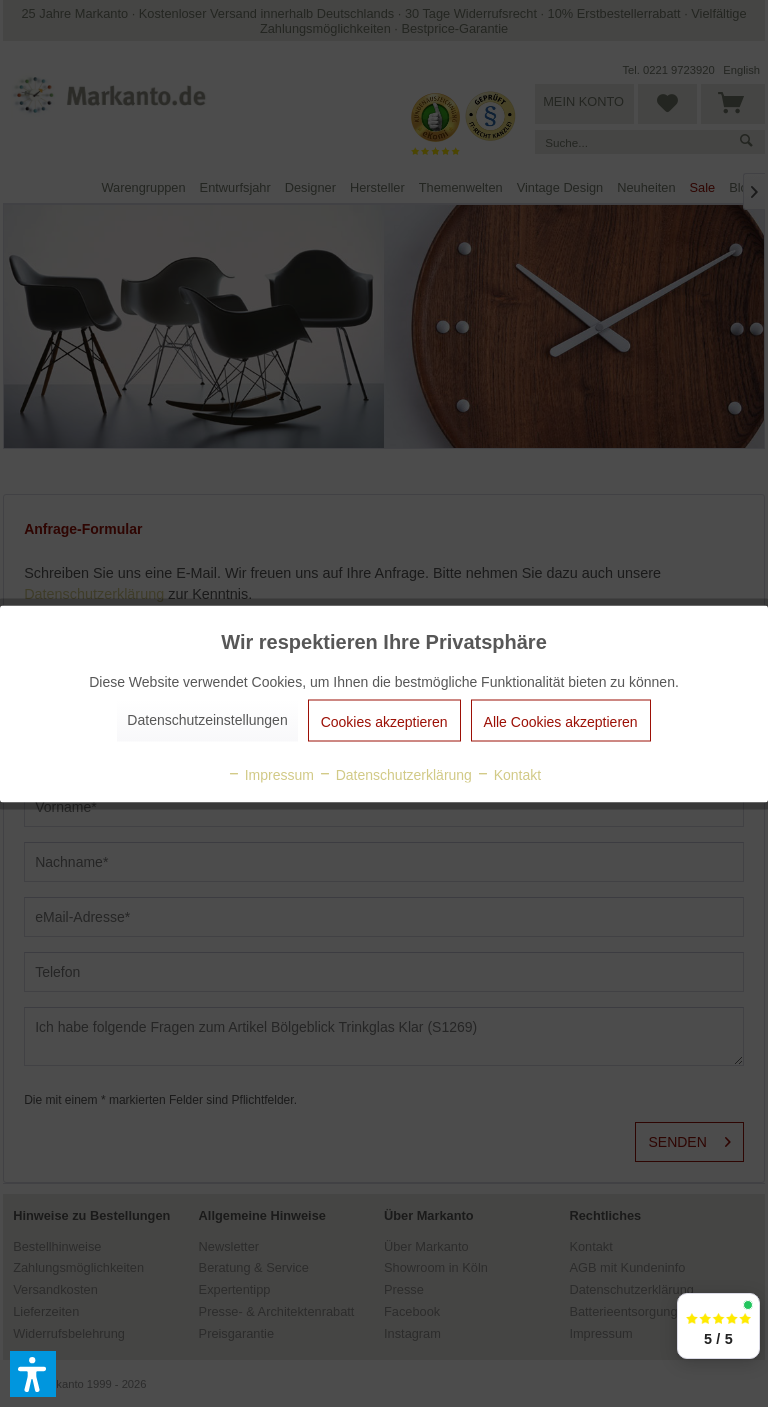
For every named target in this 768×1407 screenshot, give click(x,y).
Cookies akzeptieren (384, 721)
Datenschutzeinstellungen (207, 719)
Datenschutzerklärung (395, 774)
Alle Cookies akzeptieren (561, 721)
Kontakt (508, 774)
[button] (33, 1374)
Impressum (270, 774)
